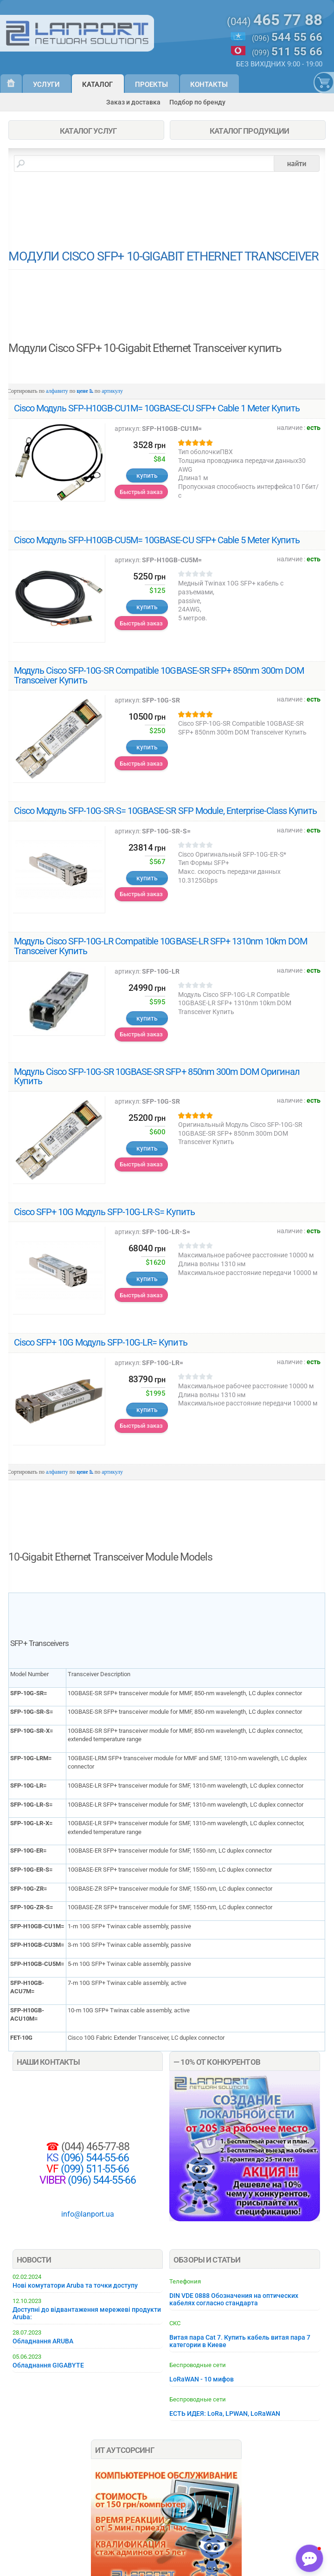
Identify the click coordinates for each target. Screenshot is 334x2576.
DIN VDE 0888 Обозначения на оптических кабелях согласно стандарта (233, 2299)
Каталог (97, 84)
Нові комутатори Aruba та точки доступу (75, 2285)
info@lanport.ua (87, 2214)
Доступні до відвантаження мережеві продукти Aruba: (87, 2313)
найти (297, 163)
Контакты (209, 84)
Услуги (46, 84)
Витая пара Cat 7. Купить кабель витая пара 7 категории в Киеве (239, 2341)
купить (147, 475)
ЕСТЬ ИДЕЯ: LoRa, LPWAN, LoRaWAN (224, 2413)
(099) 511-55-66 (93, 2169)
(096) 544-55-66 (93, 2158)
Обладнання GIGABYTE (48, 2365)
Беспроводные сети (197, 2364)
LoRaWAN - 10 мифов (201, 2379)
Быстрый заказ (141, 491)
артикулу (112, 391)
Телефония (185, 2281)
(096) (287, 37)
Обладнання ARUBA (43, 2341)
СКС (174, 2323)
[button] (309, 2558)
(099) (287, 52)
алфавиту (57, 391)
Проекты (151, 84)
